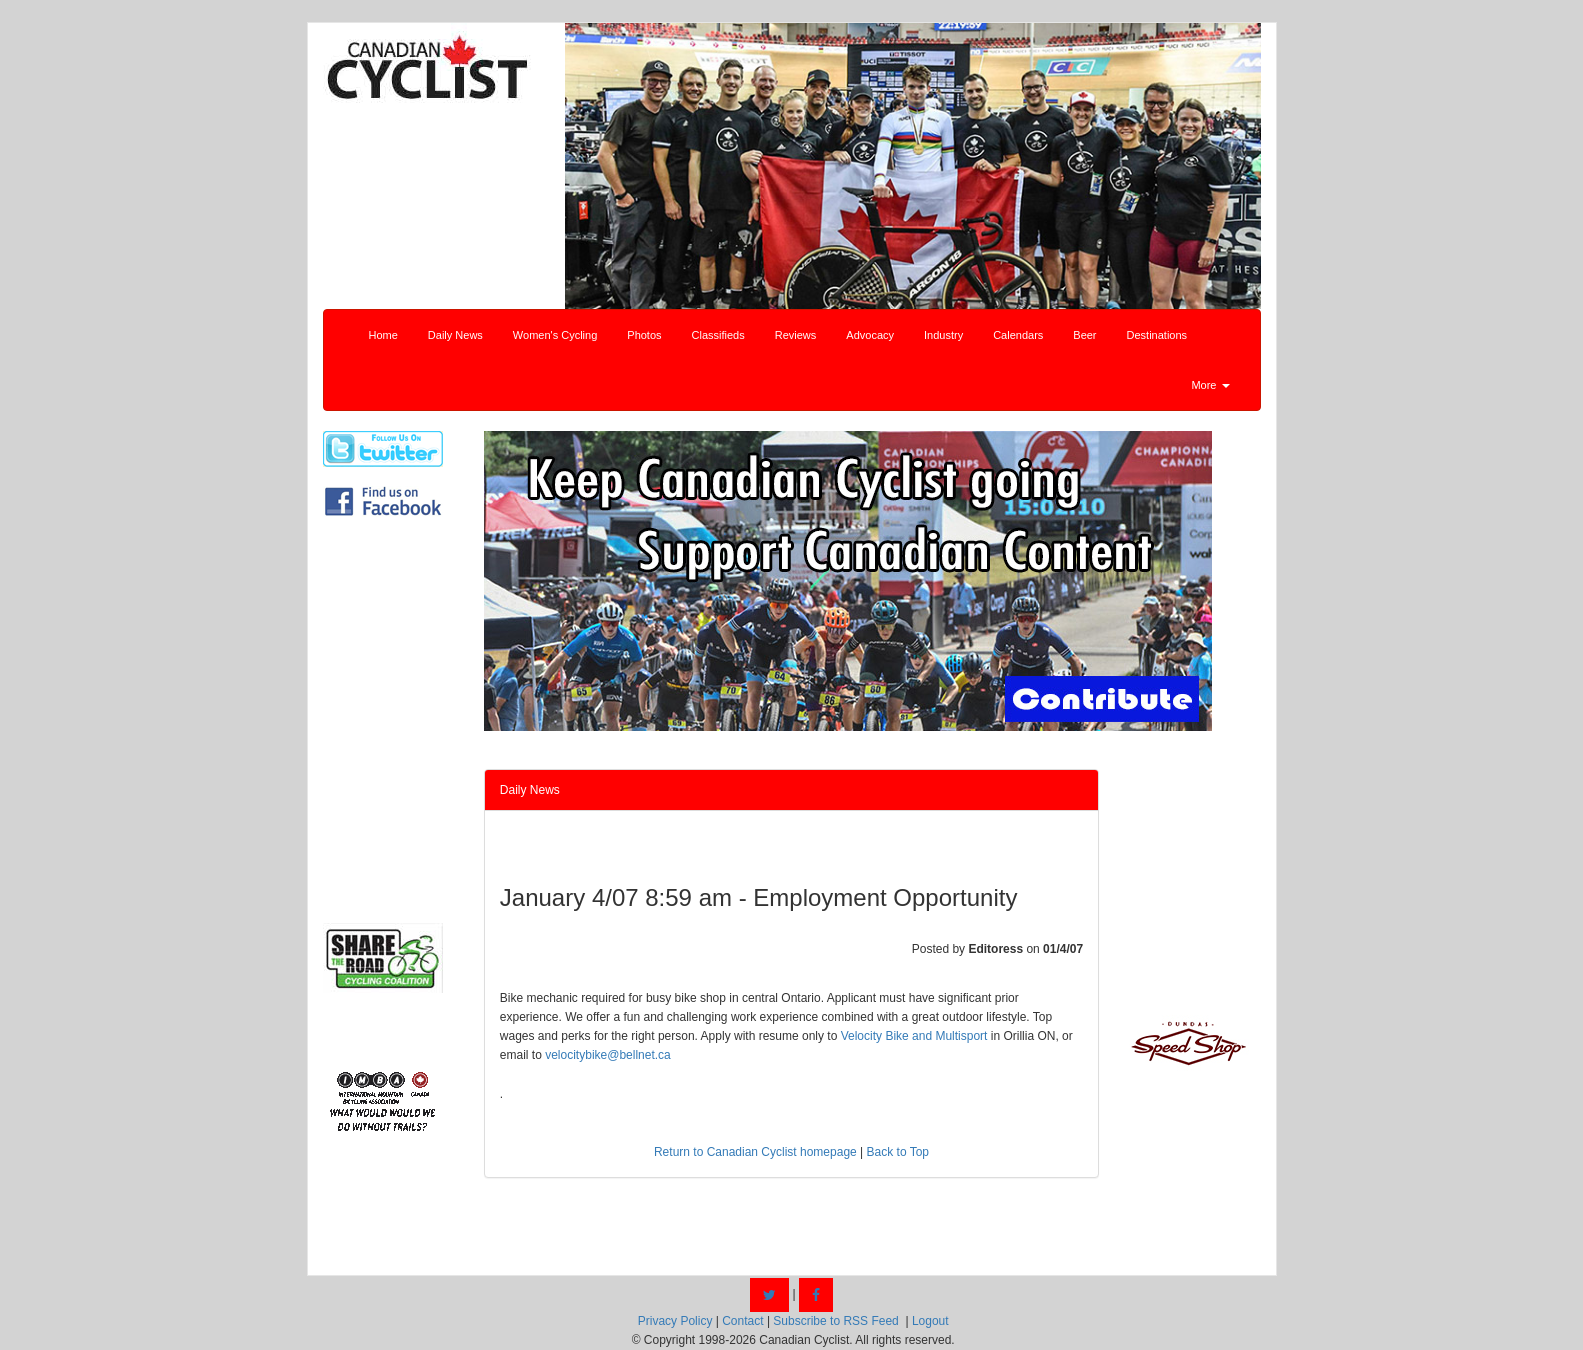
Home (383, 335)
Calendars (1018, 335)
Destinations (1157, 335)
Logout (930, 1321)
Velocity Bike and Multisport (914, 1036)
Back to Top (898, 1152)
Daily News (455, 335)
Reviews (796, 335)
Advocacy (870, 335)
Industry (943, 335)
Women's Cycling (555, 335)
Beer (1084, 335)
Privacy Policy (675, 1321)
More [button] (1210, 385)
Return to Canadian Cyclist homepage (755, 1152)
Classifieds (718, 335)
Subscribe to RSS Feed (835, 1321)
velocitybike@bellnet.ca (608, 1055)
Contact (742, 1321)
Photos (644, 335)
